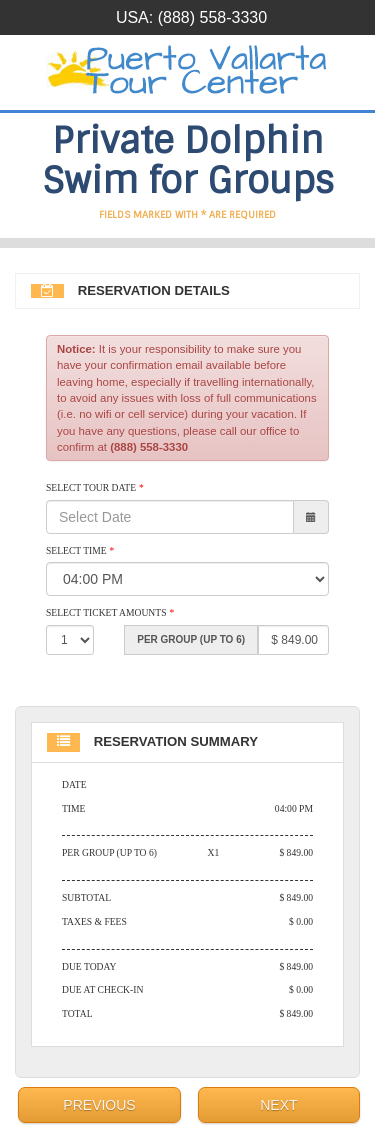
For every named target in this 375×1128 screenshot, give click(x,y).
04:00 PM (294, 808)
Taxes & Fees (94, 921)
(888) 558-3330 (212, 17)
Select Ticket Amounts (110, 612)
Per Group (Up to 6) (109, 852)
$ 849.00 (296, 852)
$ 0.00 (301, 921)
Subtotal (86, 897)
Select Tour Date (94, 487)
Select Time (80, 550)
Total (77, 1013)
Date (74, 784)
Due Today (89, 966)
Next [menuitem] (278, 1105)
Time (73, 808)
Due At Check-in (102, 989)
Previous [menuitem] (99, 1105)
